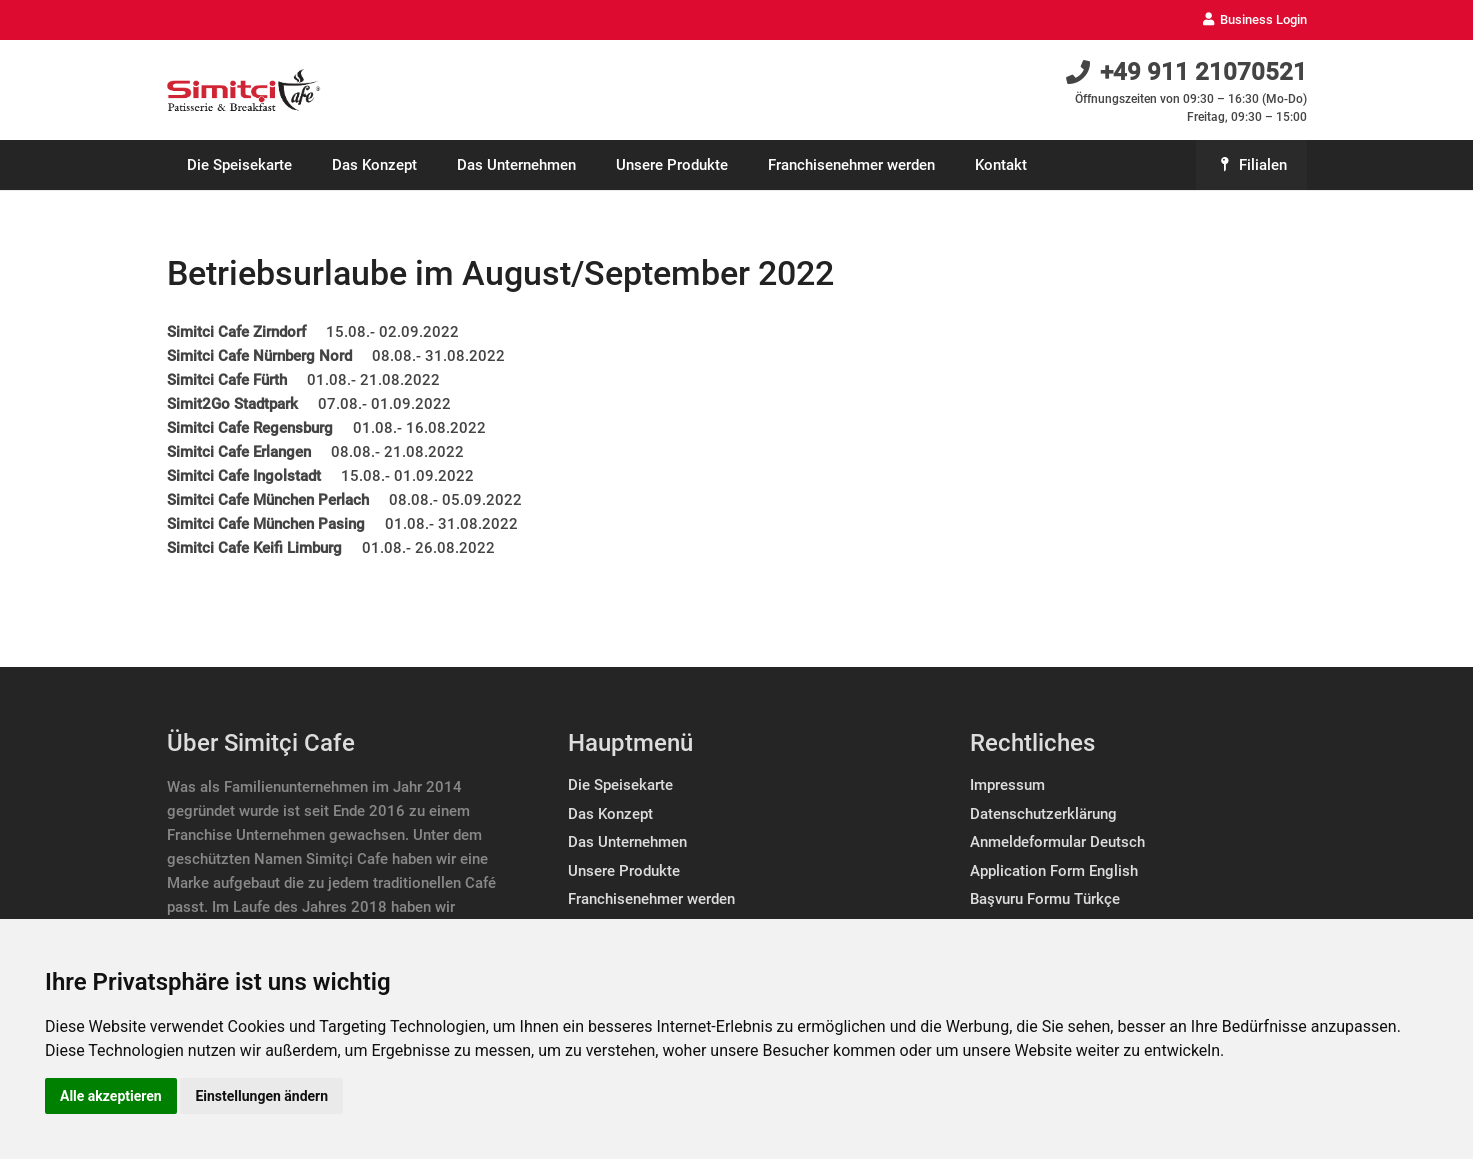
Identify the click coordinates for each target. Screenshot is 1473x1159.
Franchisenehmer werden (651, 899)
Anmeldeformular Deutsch (1057, 842)
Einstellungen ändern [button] (261, 1096)
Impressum (1007, 785)
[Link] (244, 90)
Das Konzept (610, 814)
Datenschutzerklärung (1043, 814)
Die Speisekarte (620, 785)
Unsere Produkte (624, 871)
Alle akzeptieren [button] (111, 1096)
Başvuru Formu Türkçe (1045, 899)
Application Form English (1054, 871)
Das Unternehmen (627, 842)
